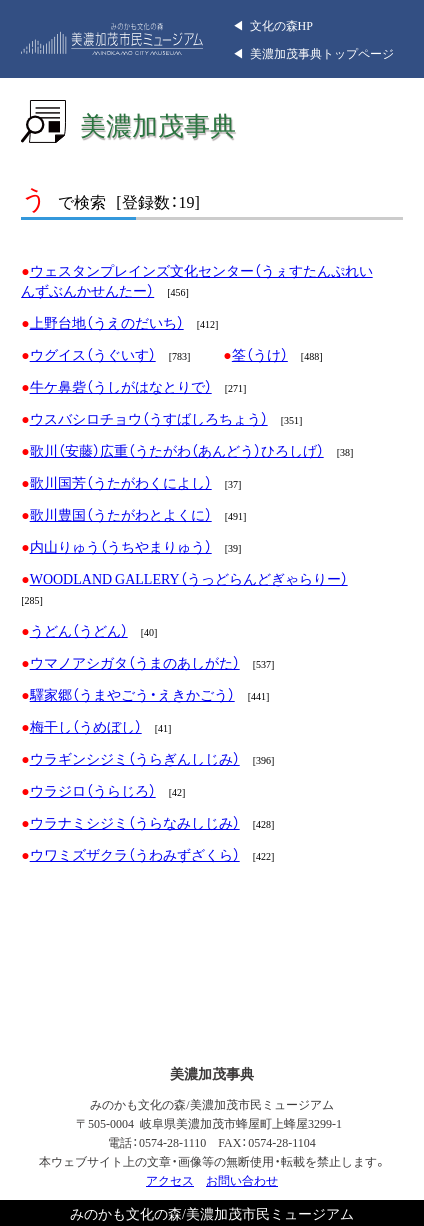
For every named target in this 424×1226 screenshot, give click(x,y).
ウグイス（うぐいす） (93, 354)
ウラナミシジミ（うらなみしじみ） (135, 822)
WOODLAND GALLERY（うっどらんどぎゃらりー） (189, 578)
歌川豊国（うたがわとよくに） (121, 514)
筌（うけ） (260, 354)
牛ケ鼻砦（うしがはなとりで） (121, 386)
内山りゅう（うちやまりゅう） (121, 546)
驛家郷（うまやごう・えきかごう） (132, 694)
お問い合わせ (242, 1180)
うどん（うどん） (79, 630)
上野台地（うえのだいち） (107, 322)
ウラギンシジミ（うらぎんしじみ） (135, 758)
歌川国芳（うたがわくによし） (121, 482)
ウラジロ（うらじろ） (93, 790)
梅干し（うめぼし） (86, 726)
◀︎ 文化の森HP (272, 25)
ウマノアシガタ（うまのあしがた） (135, 662)
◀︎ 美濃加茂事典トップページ (313, 53)
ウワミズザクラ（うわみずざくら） (135, 854)
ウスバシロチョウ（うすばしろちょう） (149, 418)
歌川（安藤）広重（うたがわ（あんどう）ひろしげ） (177, 450)
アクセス (170, 1180)
